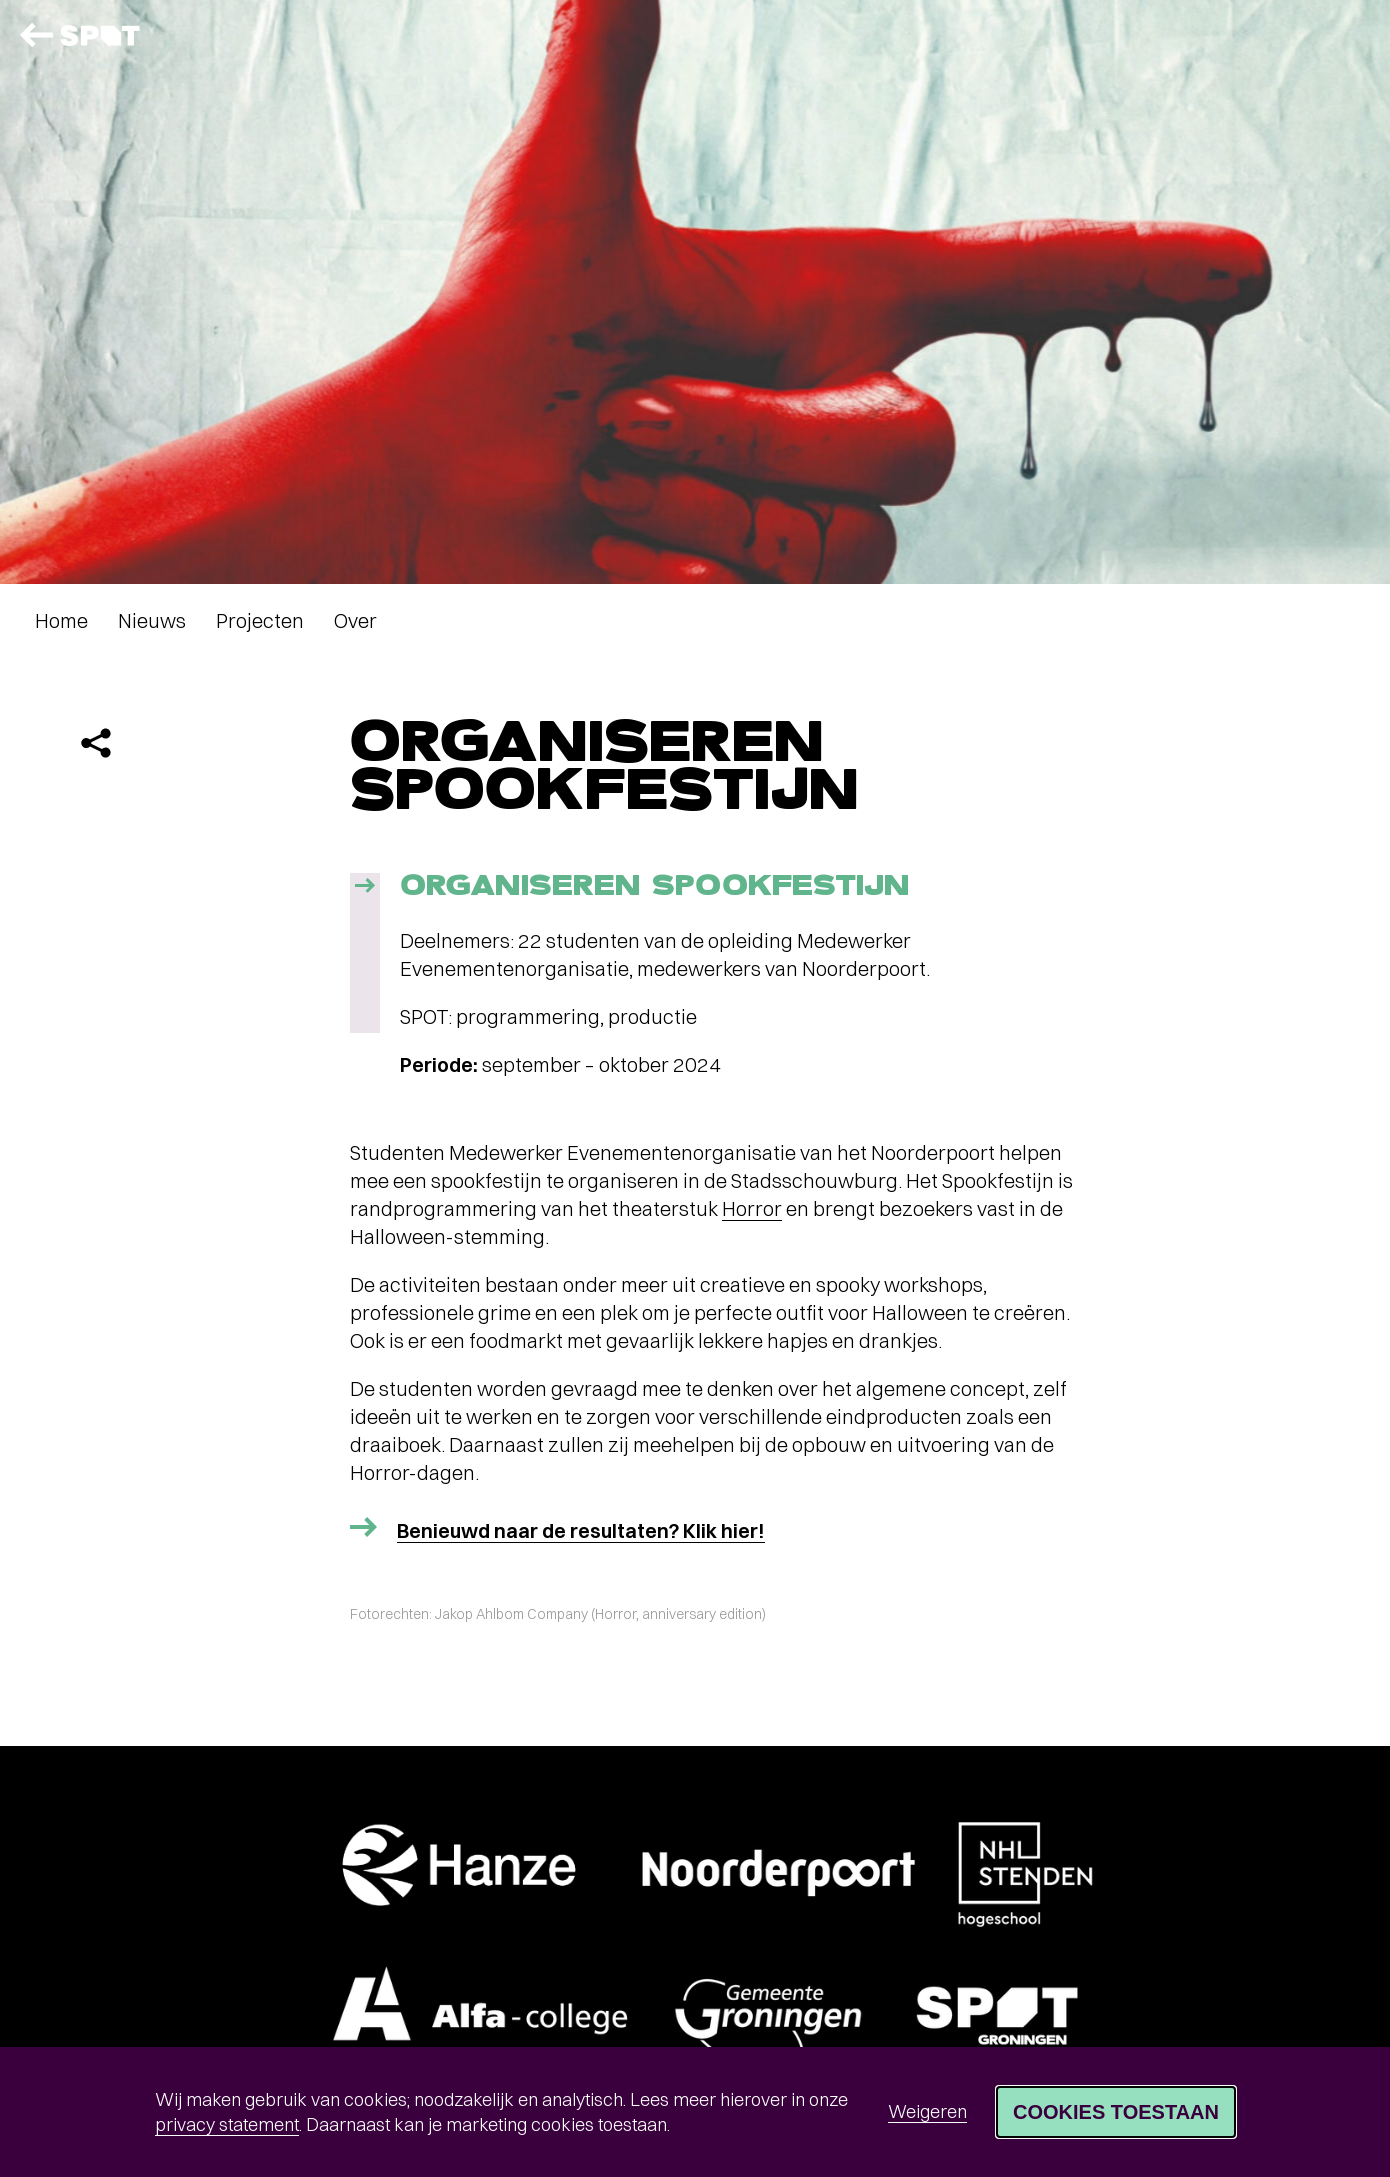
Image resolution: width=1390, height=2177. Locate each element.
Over (355, 620)
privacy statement (227, 2124)
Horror (752, 1208)
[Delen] (96, 743)
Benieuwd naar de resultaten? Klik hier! (581, 1530)
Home (61, 620)
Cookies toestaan (1116, 2112)
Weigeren (927, 2111)
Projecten (260, 620)
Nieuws (152, 620)
